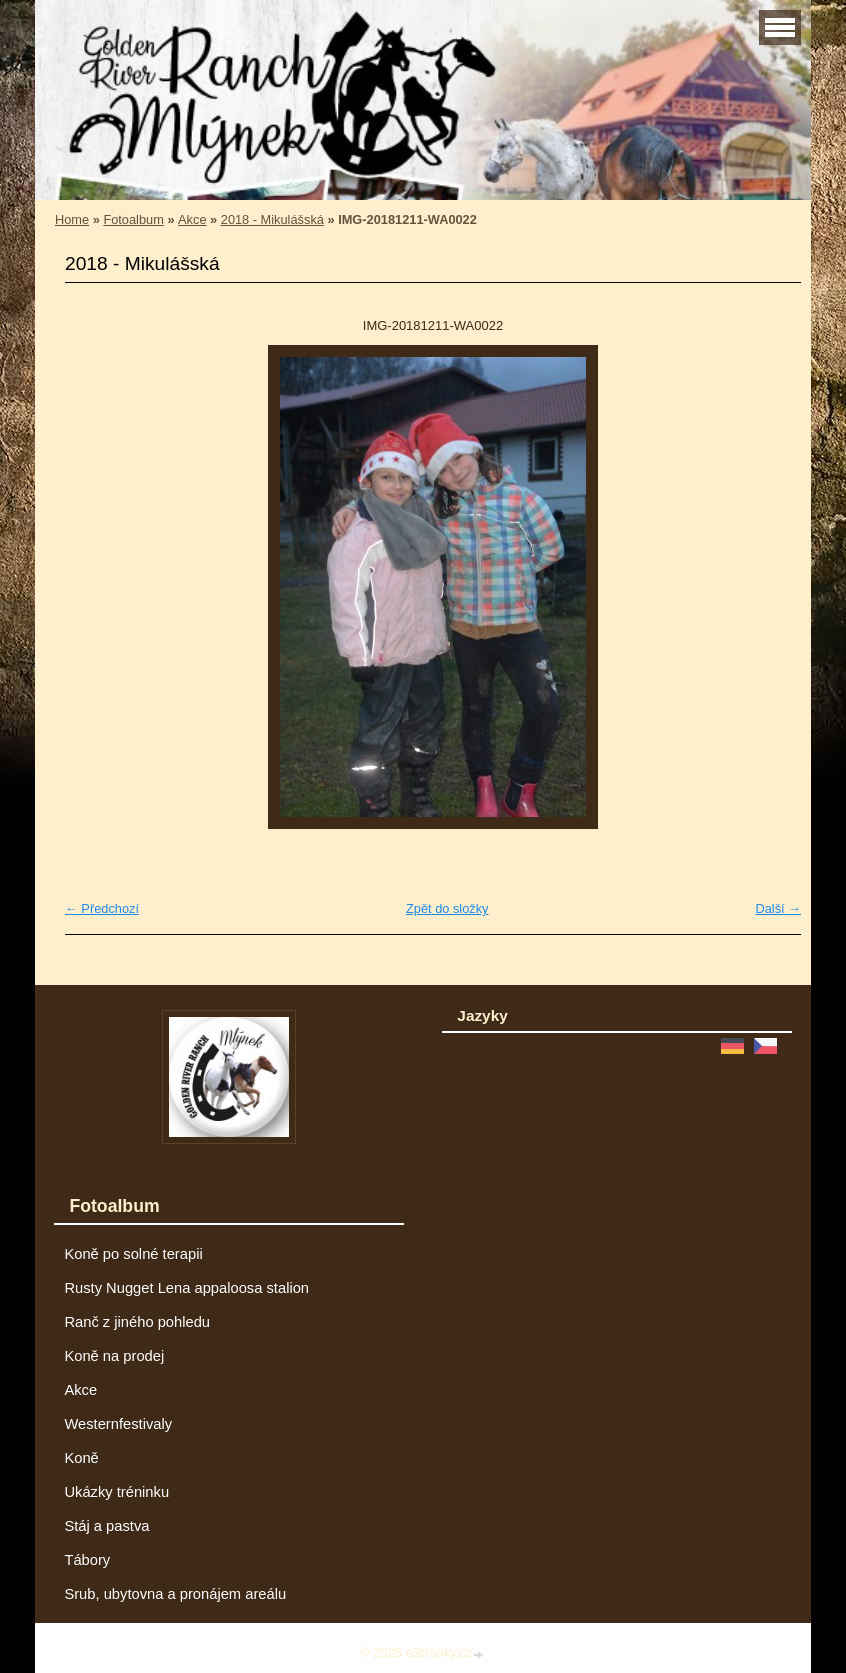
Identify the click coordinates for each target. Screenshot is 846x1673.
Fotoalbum (133, 219)
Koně (81, 1458)
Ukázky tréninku (116, 1492)
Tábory (87, 1560)
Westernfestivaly (118, 1424)
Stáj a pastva (106, 1526)
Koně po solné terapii (133, 1254)
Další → (778, 908)
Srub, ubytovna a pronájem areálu (175, 1594)
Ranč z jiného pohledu (137, 1322)
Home (72, 219)
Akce (192, 219)
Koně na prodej (114, 1356)
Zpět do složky (447, 908)
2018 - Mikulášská (272, 219)
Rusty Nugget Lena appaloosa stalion (186, 1288)
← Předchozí (102, 908)
